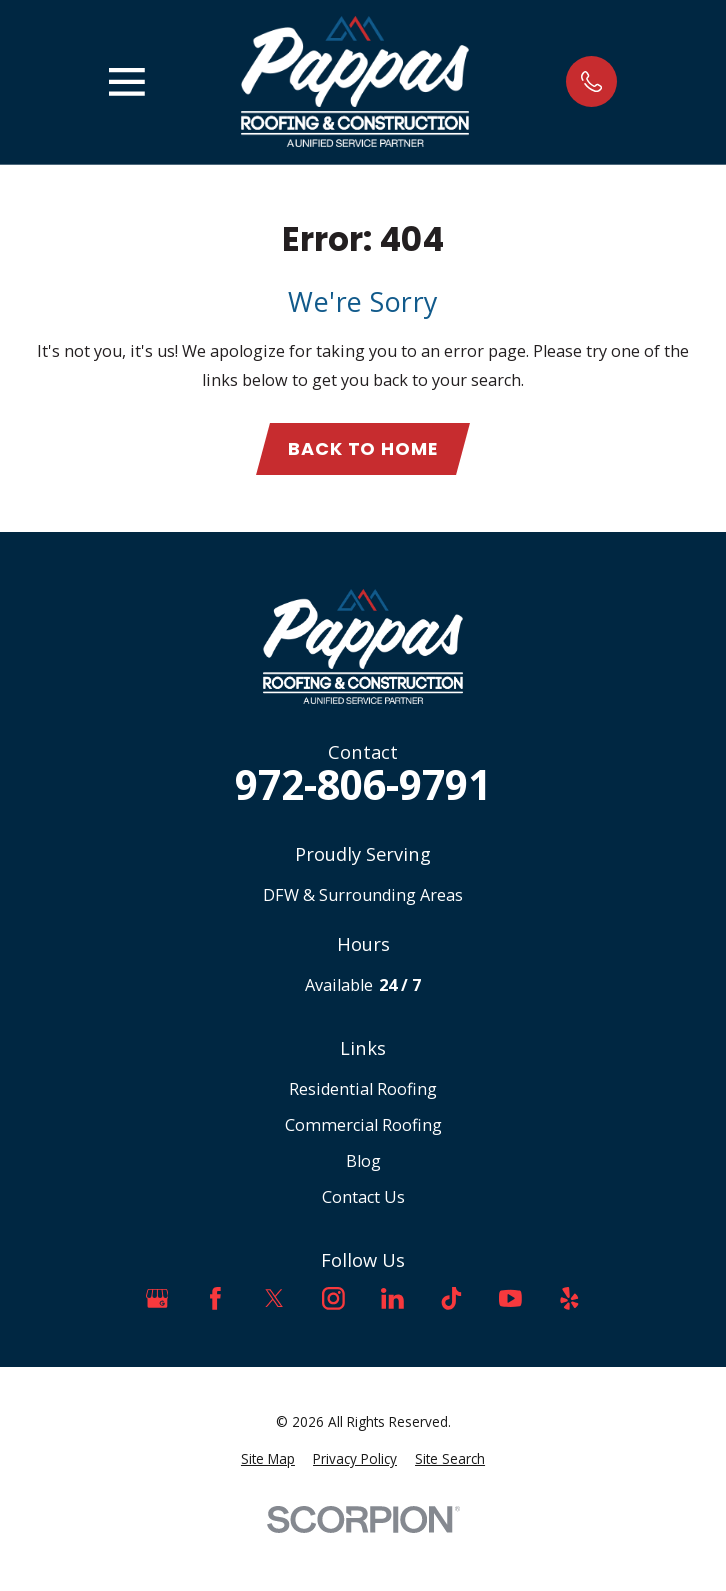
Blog (363, 1161)
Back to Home (363, 448)
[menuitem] (268, 1459)
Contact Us (363, 1197)
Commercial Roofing (363, 1125)
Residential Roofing (363, 1089)
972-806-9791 (363, 785)
